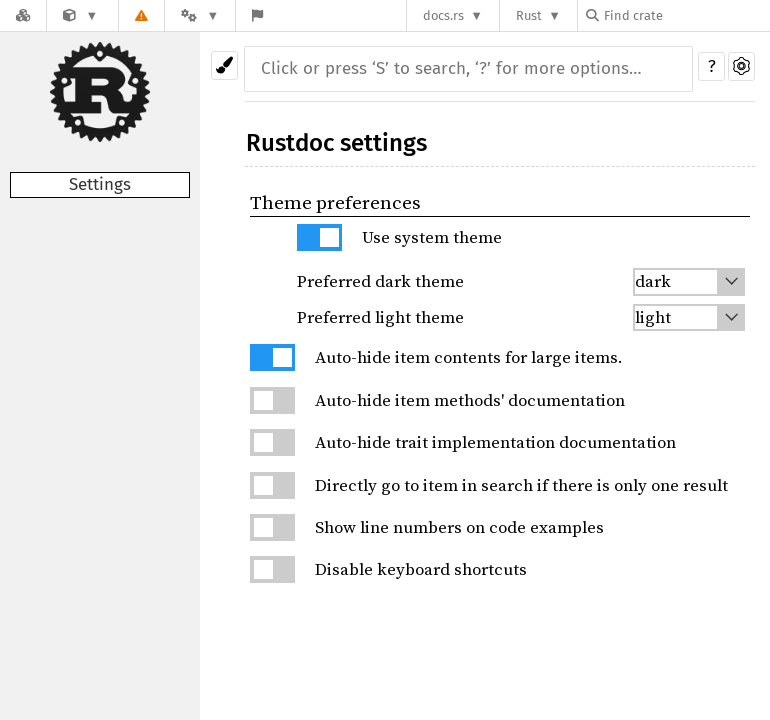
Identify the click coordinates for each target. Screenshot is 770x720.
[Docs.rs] (23, 15)
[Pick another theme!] (224, 65)
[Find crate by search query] (686, 15)
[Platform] (200, 15)
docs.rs (443, 15)
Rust (529, 15)
